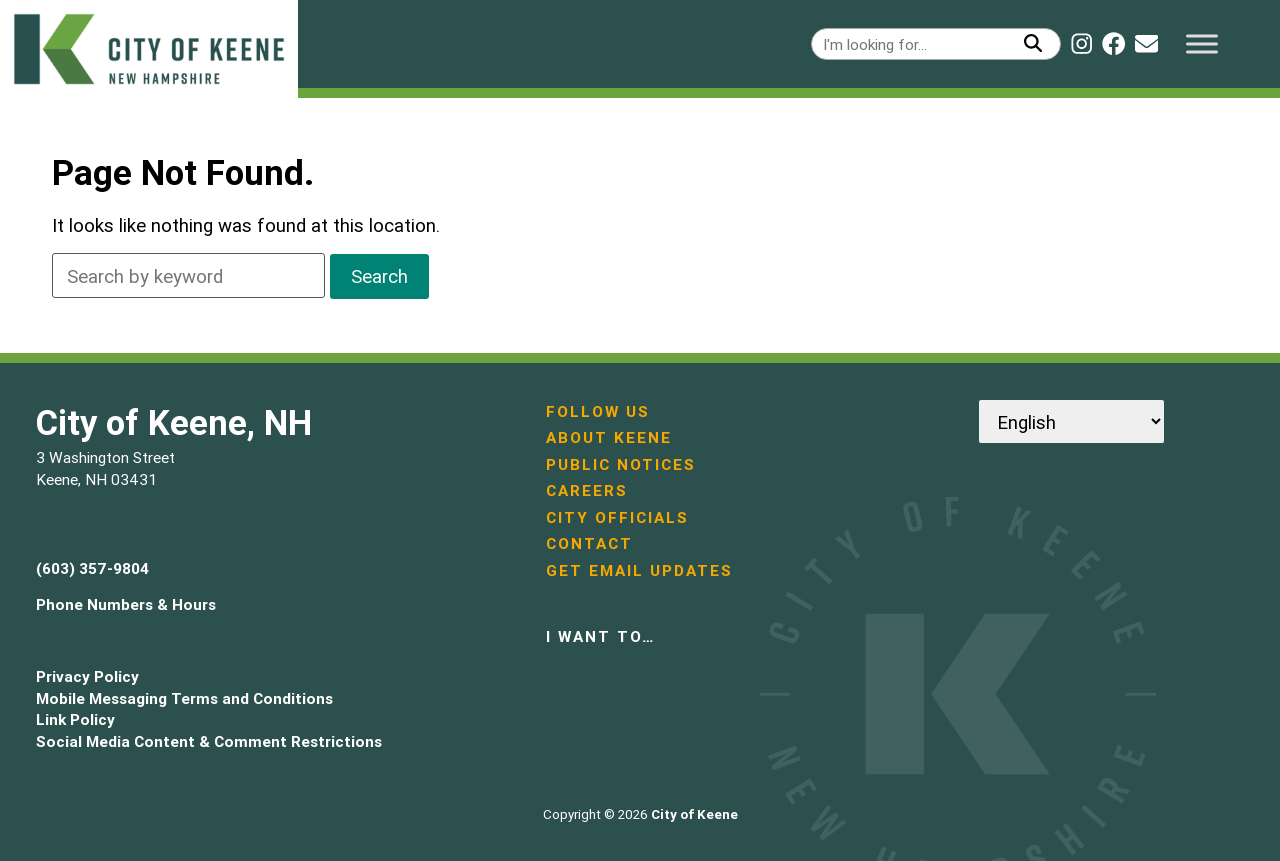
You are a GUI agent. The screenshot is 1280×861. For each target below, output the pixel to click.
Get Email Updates (639, 570)
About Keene (609, 437)
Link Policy (75, 719)
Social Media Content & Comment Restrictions (209, 741)
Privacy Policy (87, 676)
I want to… (600, 636)
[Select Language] (1071, 421)
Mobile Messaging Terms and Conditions (184, 698)
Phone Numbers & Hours (126, 604)
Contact (589, 543)
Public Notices (621, 464)
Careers (587, 490)
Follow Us (598, 411)
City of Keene (694, 814)
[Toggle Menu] (1202, 43)
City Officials (617, 517)
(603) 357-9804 (92, 568)
